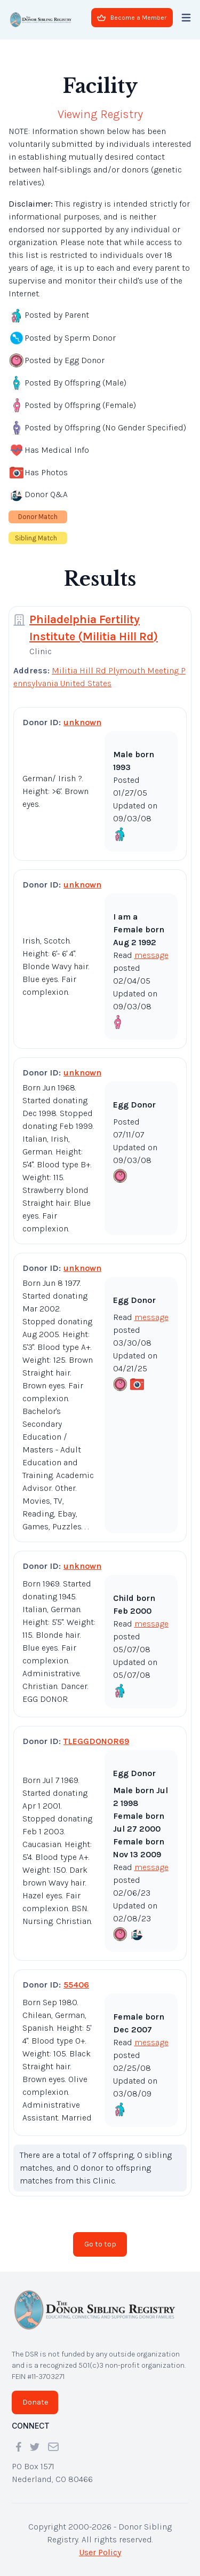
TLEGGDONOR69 (96, 1741)
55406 (76, 1985)
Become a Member (131, 17)
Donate (35, 2402)
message (151, 955)
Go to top (100, 2244)
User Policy (100, 2552)
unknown (82, 722)
